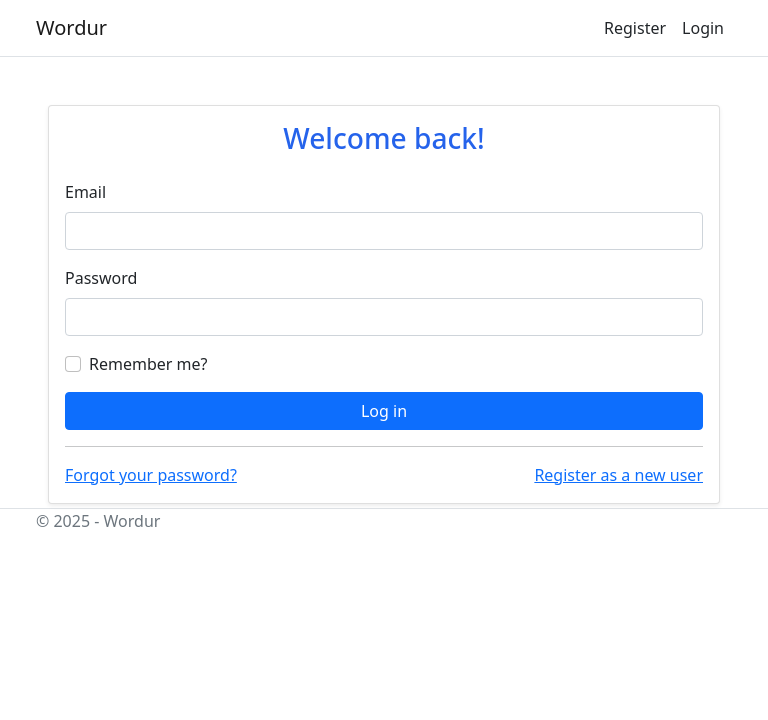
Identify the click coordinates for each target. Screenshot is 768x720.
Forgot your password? (151, 475)
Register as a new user (618, 475)
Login (703, 28)
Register (635, 28)
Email (85, 192)
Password (101, 278)
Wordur (71, 27)
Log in (384, 411)
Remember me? (148, 364)
